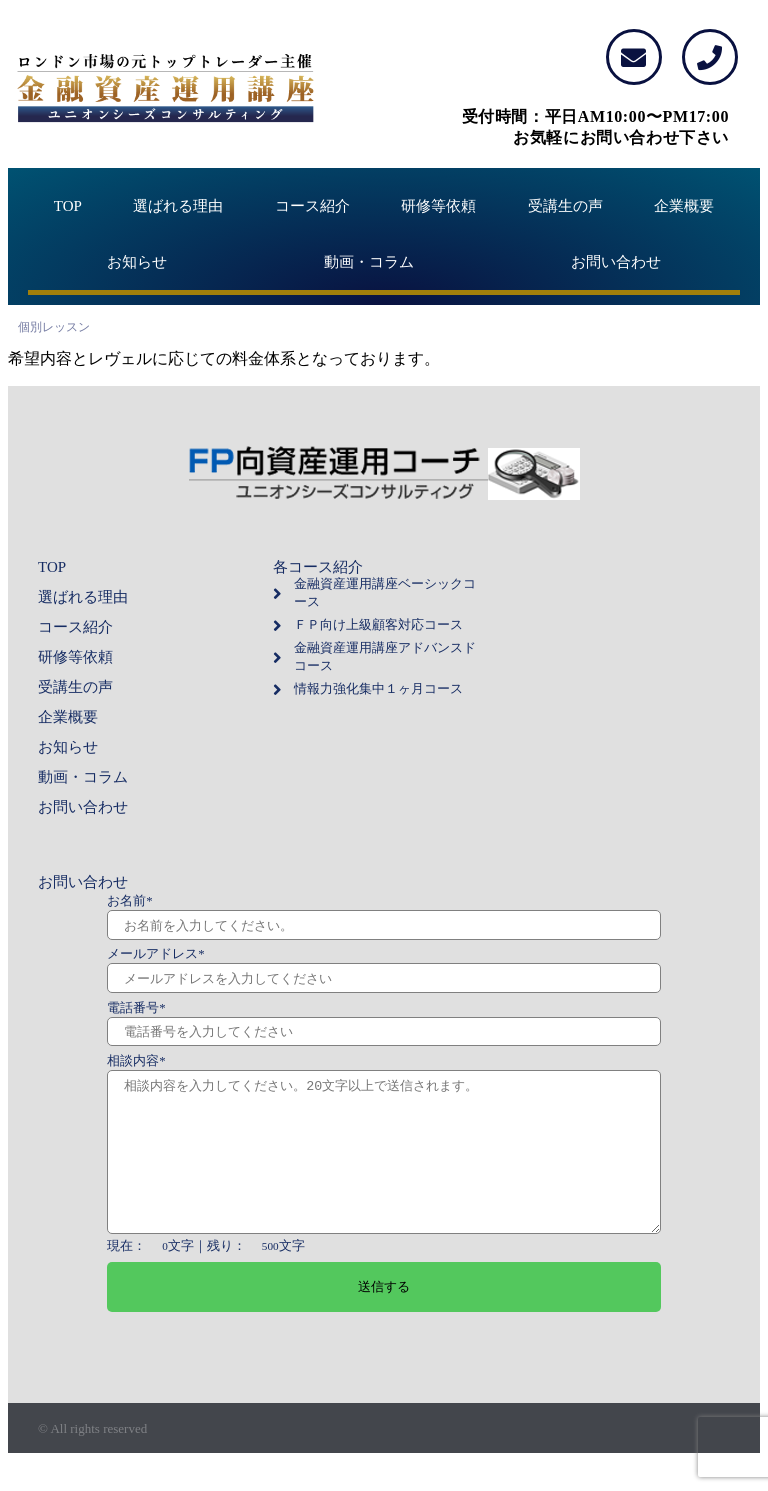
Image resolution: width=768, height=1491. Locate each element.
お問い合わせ (616, 262)
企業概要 (684, 206)
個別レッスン (54, 327)
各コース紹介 (318, 567)
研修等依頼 (438, 206)
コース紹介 (312, 206)
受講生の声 (565, 206)
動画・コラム (369, 262)
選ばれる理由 (178, 206)
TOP (68, 206)
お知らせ (137, 262)
